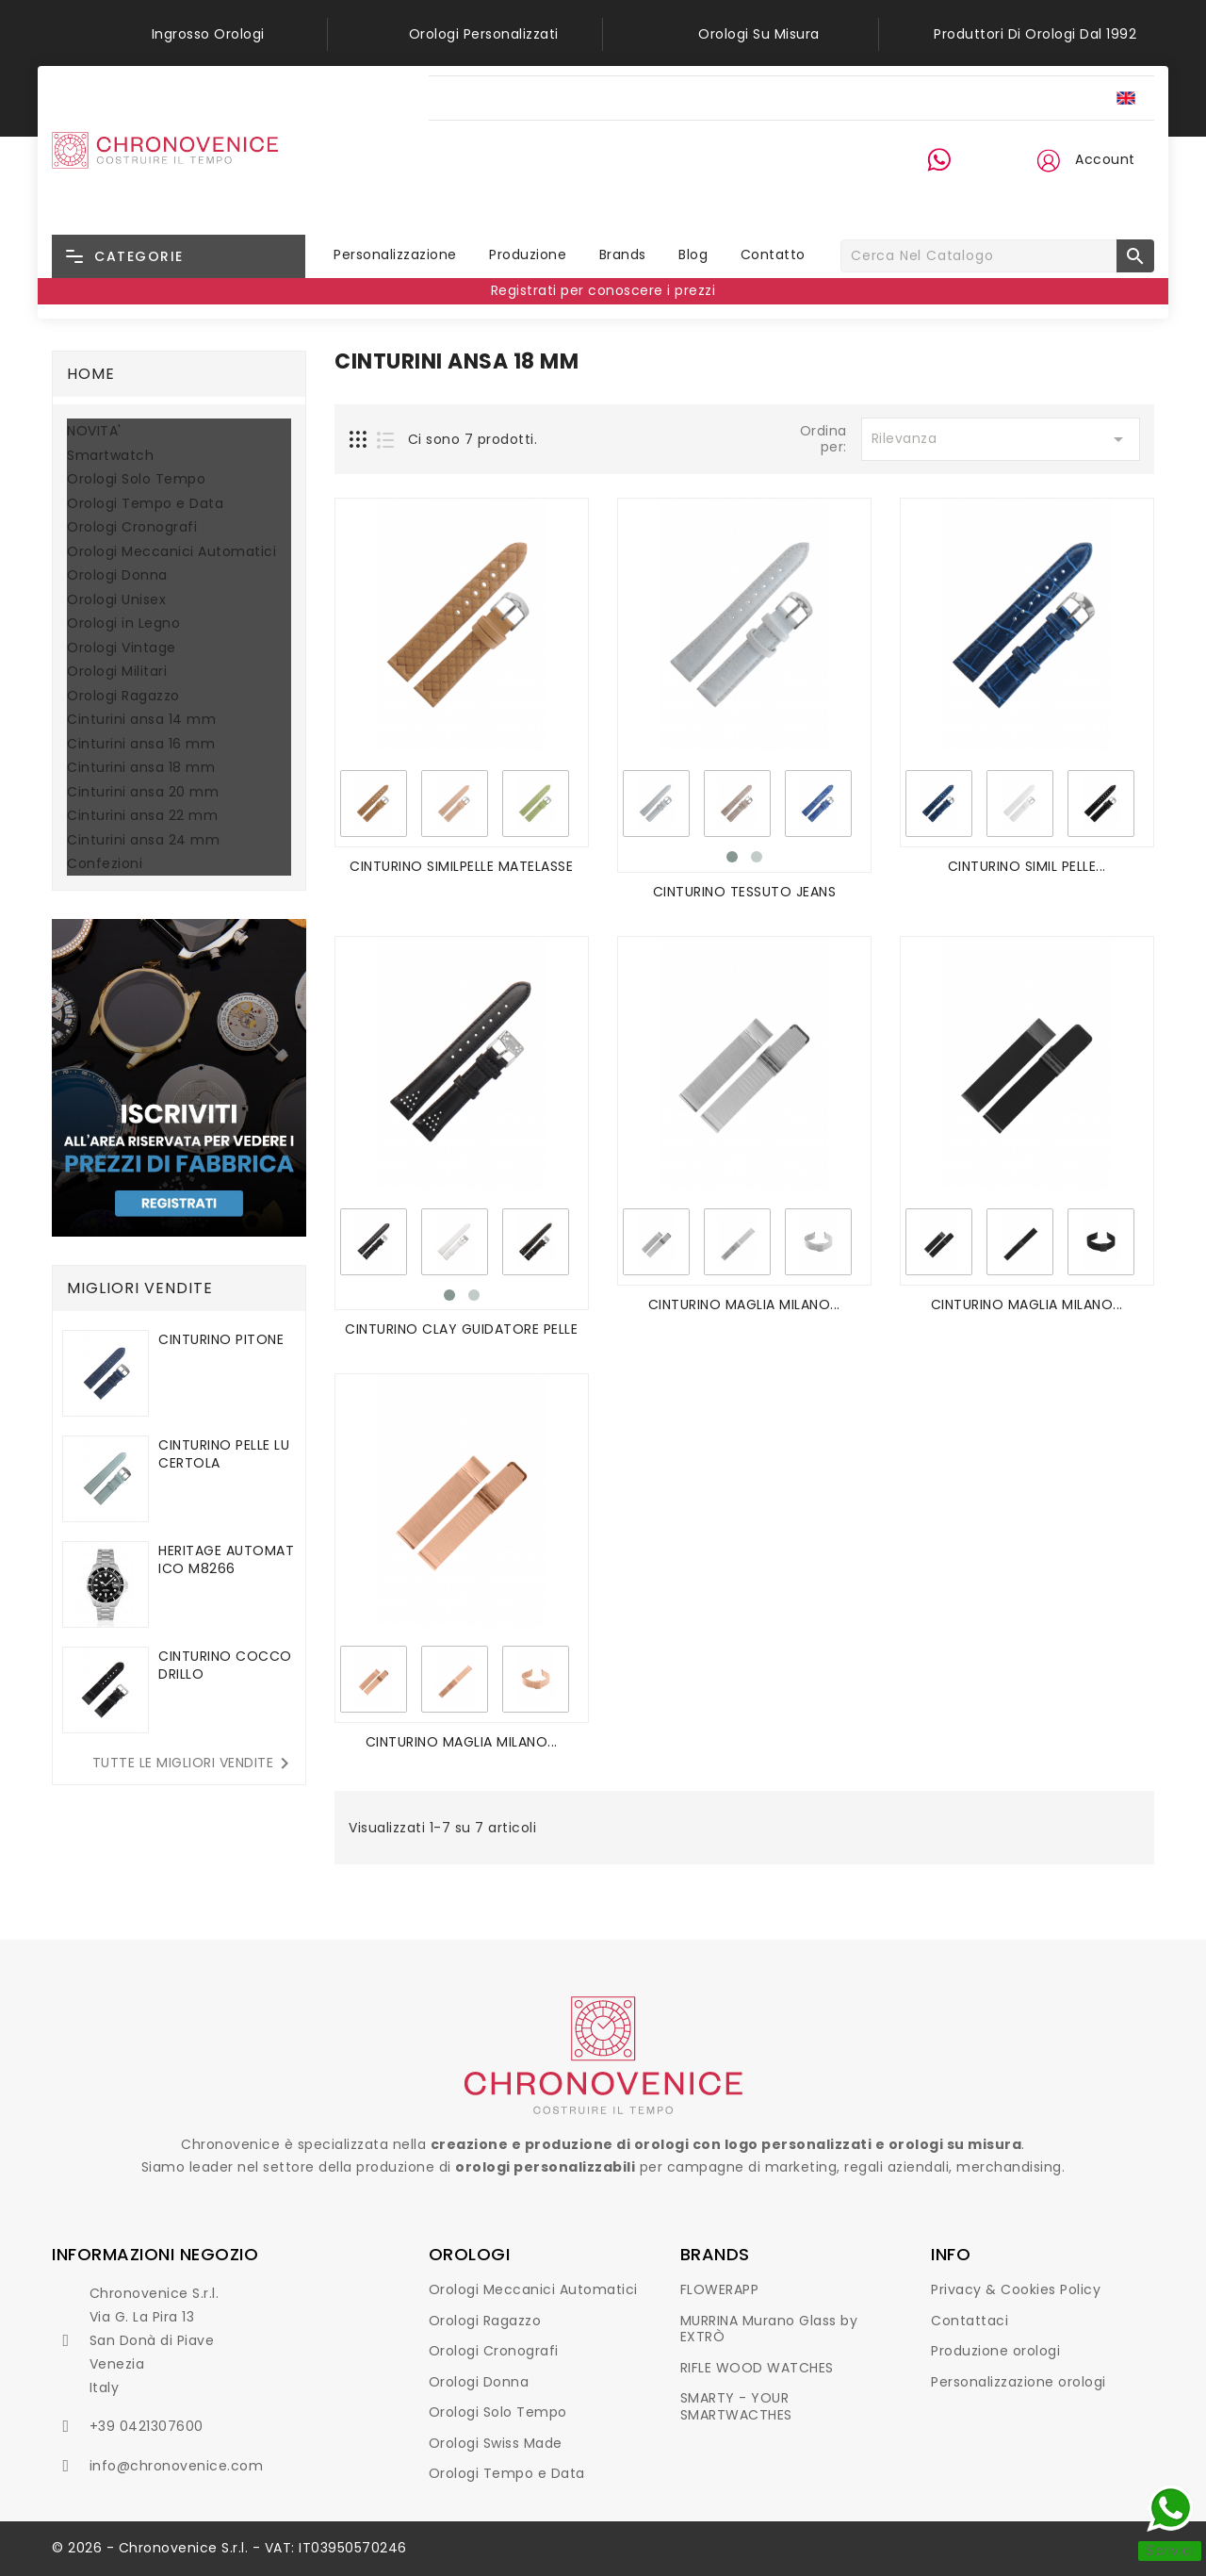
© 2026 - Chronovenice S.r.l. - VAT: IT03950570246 (229, 2547)
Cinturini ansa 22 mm (142, 816)
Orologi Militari (117, 672)
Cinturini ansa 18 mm (141, 768)
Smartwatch (110, 456)
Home (91, 374)
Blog (693, 254)
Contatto (773, 254)
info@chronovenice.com (177, 2465)
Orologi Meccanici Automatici (171, 552)
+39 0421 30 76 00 (951, 195)
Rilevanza (1001, 439)
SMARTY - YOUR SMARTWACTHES (736, 2406)
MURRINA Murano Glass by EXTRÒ (769, 2329)
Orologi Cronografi (132, 527)
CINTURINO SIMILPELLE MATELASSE (461, 866)
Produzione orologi (995, 2350)
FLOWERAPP (719, 2289)
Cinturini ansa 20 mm (143, 792)
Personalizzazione (395, 254)
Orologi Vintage (121, 648)
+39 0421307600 (147, 2426)
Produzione (527, 254)
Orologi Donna (117, 575)
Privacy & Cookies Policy (1015, 2289)
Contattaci (969, 2320)
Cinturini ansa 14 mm (141, 720)
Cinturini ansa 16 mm (141, 744)
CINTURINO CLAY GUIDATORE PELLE (461, 1329)
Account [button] (1105, 159)
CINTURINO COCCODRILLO (225, 1665)
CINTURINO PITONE (221, 1339)
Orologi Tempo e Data (145, 504)
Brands (622, 254)
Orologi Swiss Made (495, 2443)
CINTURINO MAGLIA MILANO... (744, 1304)
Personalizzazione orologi (1018, 2381)
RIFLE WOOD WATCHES (757, 2367)
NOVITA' (94, 431)
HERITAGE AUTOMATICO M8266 (226, 1559)
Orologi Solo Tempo (136, 479)
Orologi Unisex (116, 600)
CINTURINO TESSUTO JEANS (745, 891)
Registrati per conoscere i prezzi (603, 290)
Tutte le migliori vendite (194, 1763)
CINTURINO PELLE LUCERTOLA (223, 1454)
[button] (1048, 160)
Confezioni (104, 864)
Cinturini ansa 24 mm (143, 840)
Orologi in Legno (123, 623)
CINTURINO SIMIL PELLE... (1027, 866)
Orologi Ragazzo (123, 696)
